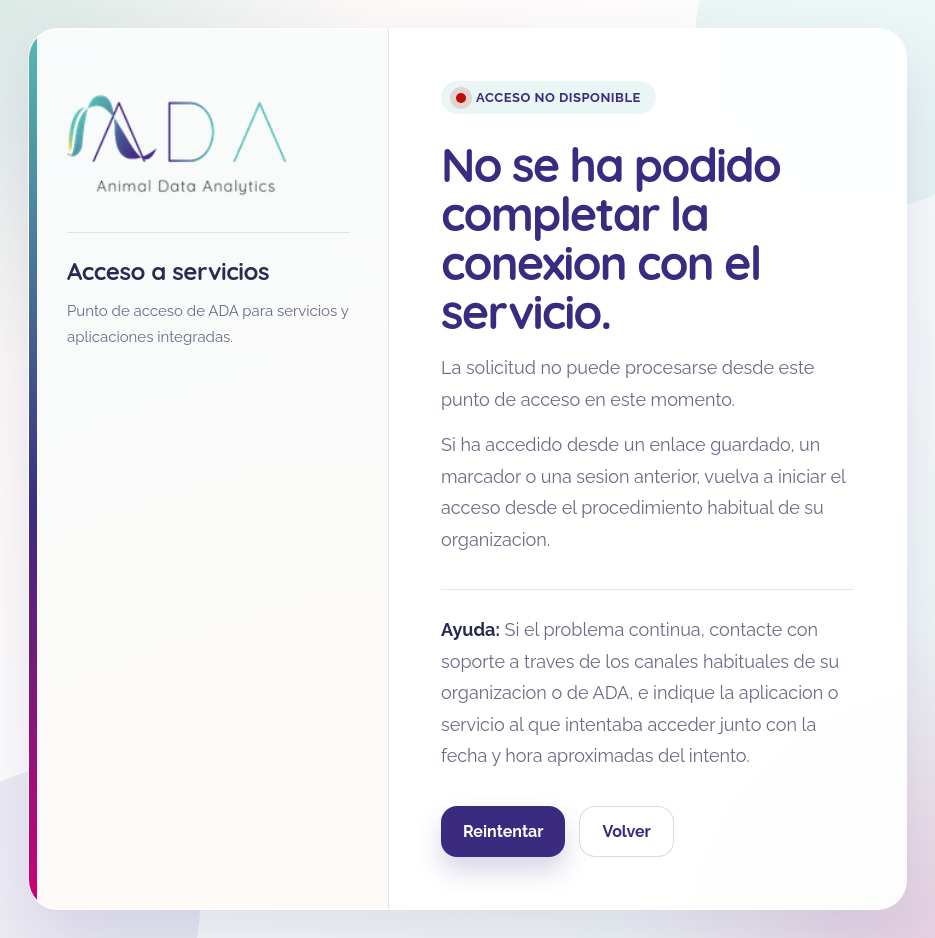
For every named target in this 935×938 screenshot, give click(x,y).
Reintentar (503, 831)
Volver (626, 831)
